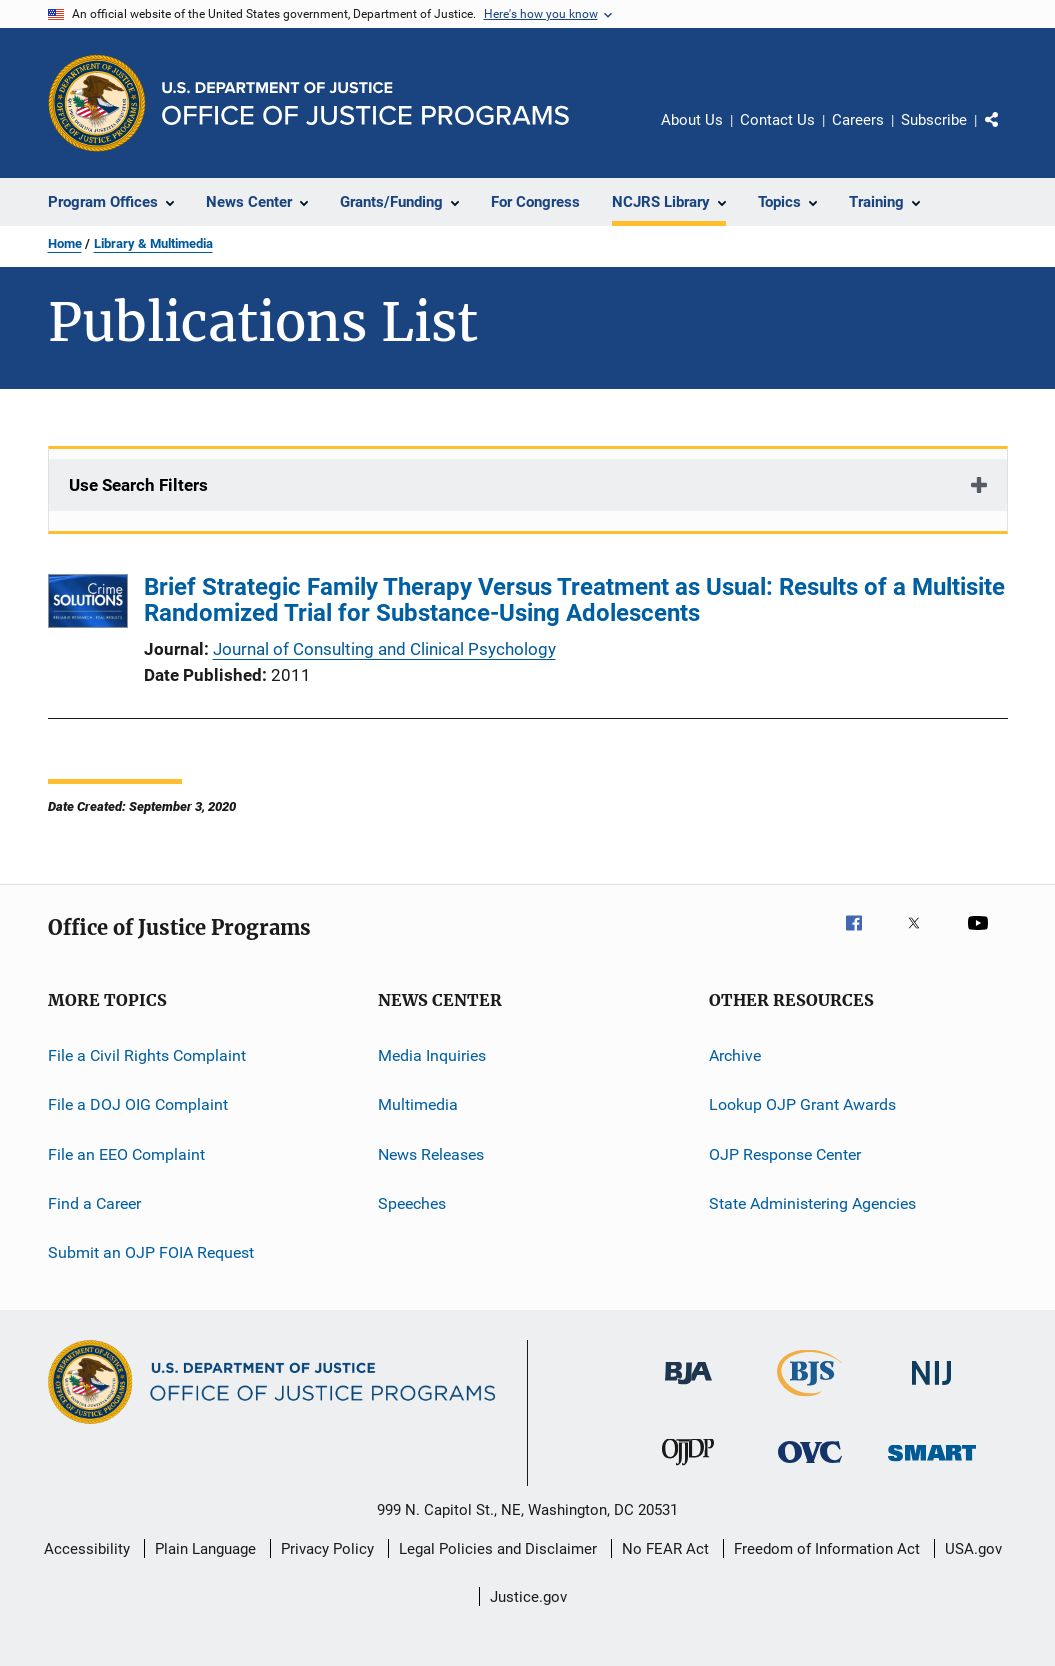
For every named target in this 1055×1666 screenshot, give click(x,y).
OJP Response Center (785, 1154)
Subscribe (934, 120)
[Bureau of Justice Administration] (688, 1388)
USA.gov (973, 1549)
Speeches (412, 1203)
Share (1008, 134)
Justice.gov (528, 1597)
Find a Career (94, 1203)
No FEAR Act (665, 1549)
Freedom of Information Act (827, 1549)
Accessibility (87, 1549)
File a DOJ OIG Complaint (138, 1104)
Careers (858, 120)
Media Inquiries (432, 1055)
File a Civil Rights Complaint (147, 1055)
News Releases (431, 1154)
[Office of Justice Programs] (97, 103)
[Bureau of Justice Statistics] (809, 1400)
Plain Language (205, 1549)
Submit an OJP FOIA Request (151, 1252)
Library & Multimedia (153, 243)
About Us (692, 120)
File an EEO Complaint (126, 1154)
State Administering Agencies (812, 1203)
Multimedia (418, 1104)
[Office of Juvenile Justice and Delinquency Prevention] (688, 1469)
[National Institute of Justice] (932, 1388)
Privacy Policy (327, 1549)
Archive (735, 1055)
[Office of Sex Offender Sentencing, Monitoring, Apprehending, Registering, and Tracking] (932, 1464)
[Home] (365, 103)
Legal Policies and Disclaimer (498, 1549)
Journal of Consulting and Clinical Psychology (384, 649)
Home (65, 243)
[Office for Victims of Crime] (810, 1466)
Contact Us (777, 120)
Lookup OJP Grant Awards (802, 1104)
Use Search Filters (138, 485)
